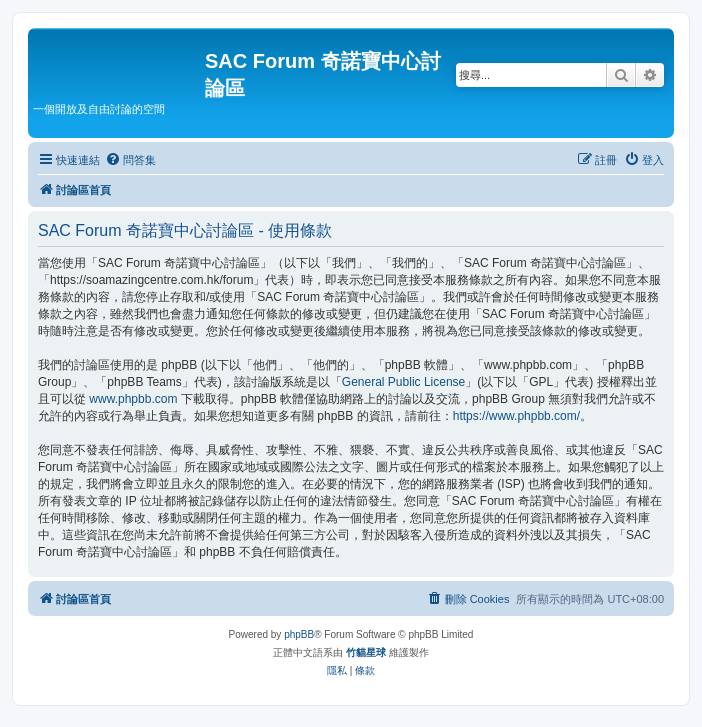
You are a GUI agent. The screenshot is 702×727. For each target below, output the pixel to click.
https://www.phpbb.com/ (516, 416)
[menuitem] (130, 160)
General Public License (403, 382)
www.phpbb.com (133, 399)
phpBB (299, 634)
